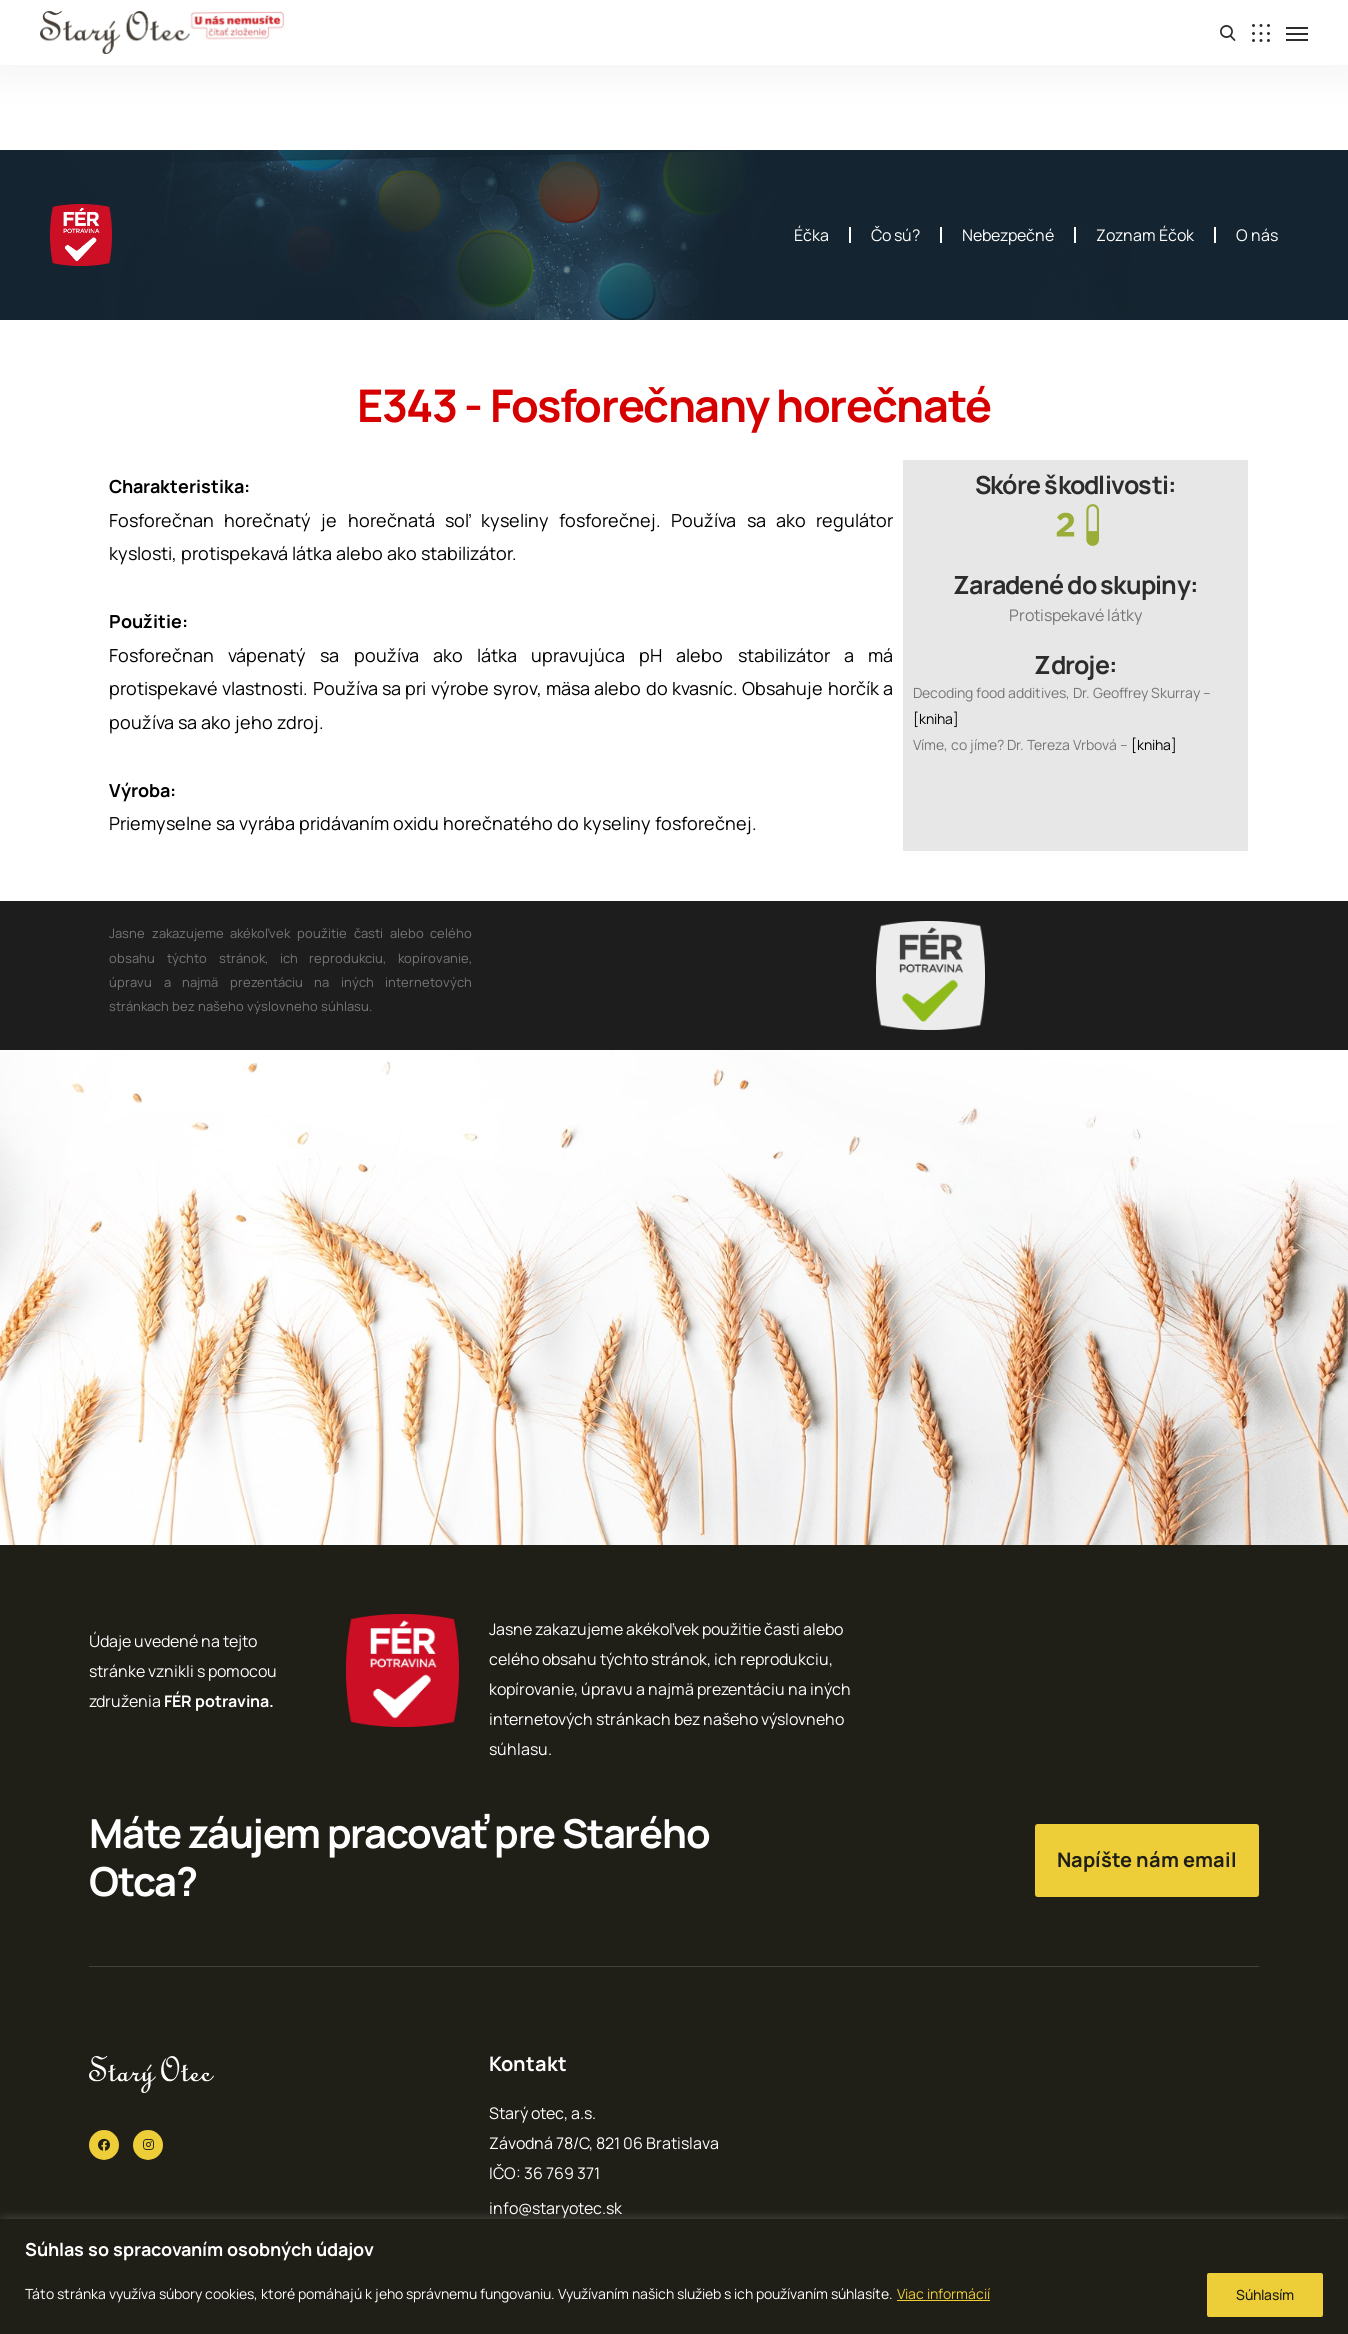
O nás (1257, 235)
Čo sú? (895, 235)
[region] (674, 2276)
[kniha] (936, 718)
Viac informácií (943, 2293)
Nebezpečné (1008, 235)
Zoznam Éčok (1145, 235)
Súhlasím (1265, 2294)
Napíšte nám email (1147, 1859)
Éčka (811, 235)
